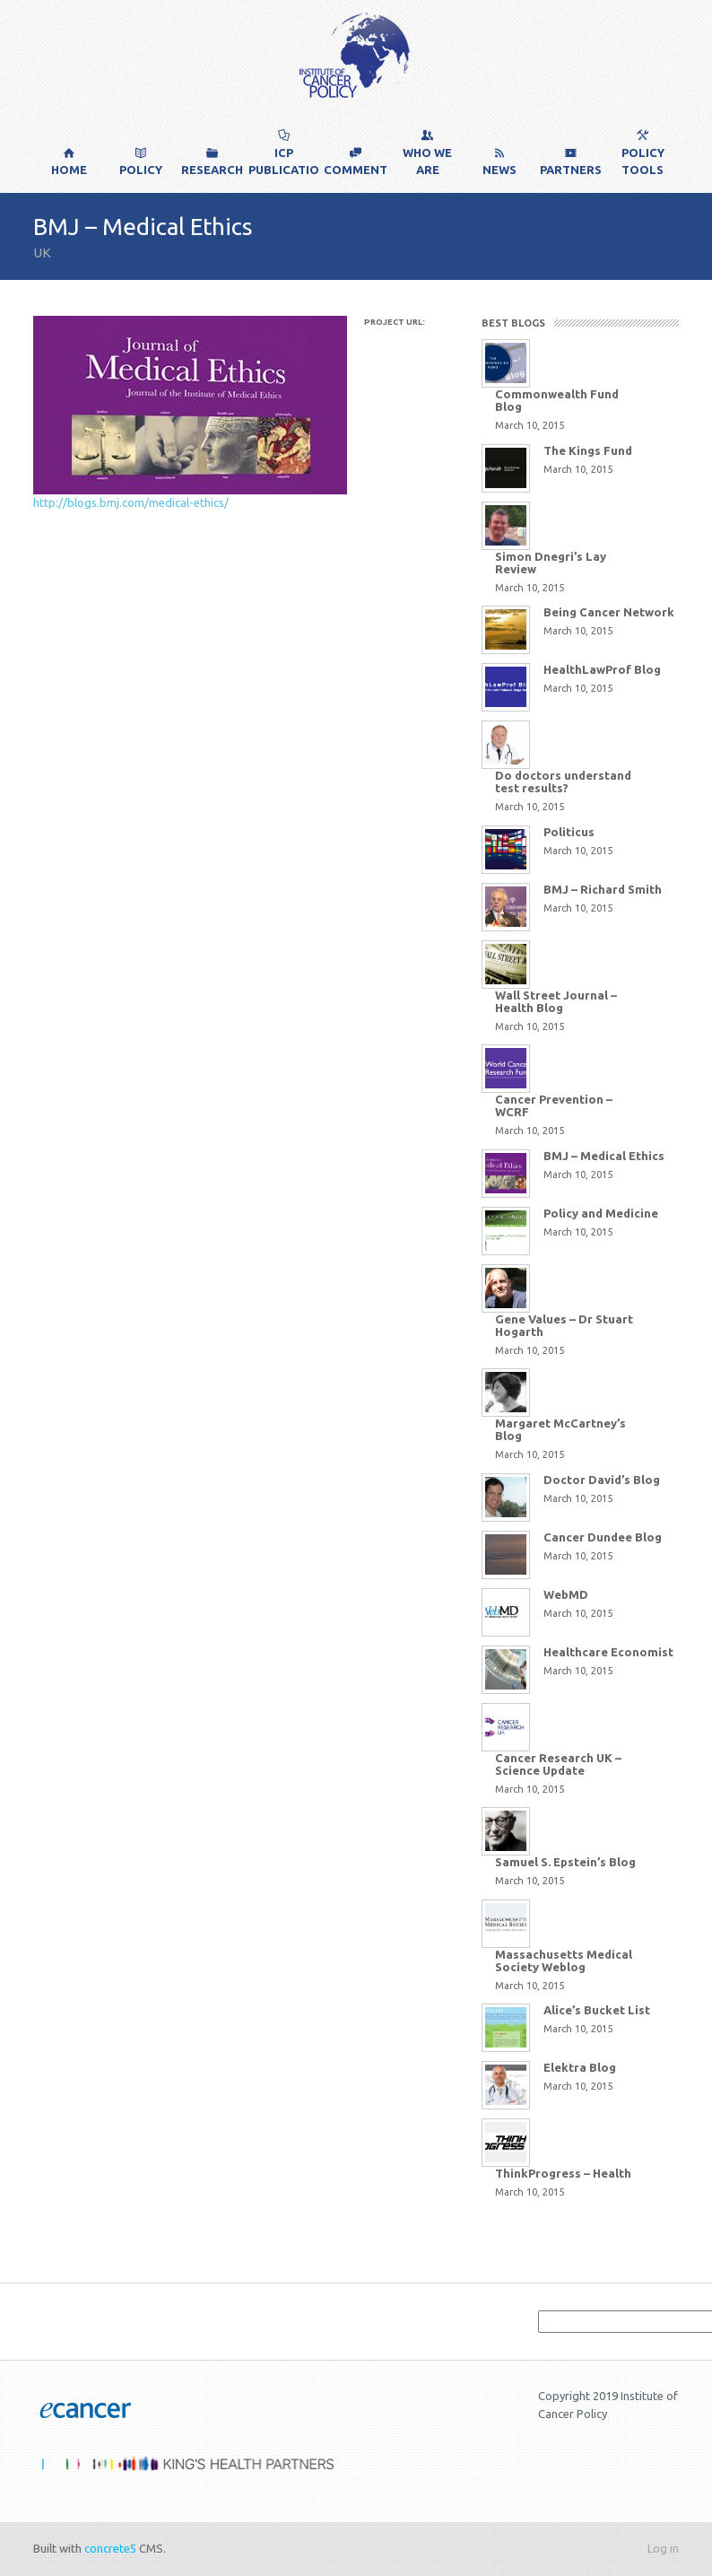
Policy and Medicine (600, 1213)
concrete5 (110, 2548)
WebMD (565, 1594)
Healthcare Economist (608, 1652)
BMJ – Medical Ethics (603, 1155)
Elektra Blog (579, 2067)
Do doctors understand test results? (563, 781)
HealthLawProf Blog (602, 669)
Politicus (569, 831)
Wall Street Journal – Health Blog (556, 1001)
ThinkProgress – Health (563, 2173)
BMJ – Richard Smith (602, 889)
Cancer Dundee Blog (602, 1537)
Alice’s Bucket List (596, 2010)
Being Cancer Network (608, 612)
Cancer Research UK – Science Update (558, 1764)
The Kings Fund (587, 450)
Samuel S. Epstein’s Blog (565, 1862)
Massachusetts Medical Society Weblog (563, 1960)
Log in (663, 2548)
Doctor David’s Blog (601, 1479)
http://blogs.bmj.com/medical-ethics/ (131, 502)
